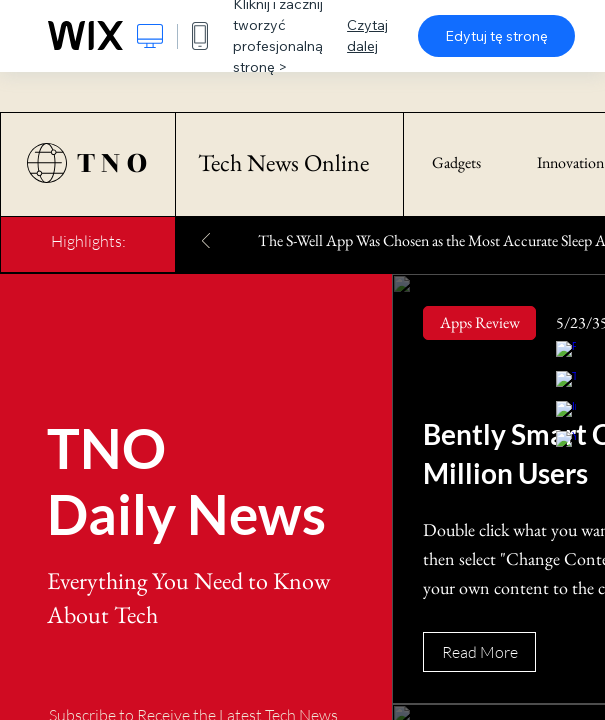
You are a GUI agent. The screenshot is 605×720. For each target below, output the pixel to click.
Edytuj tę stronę (496, 36)
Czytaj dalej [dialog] (367, 35)
